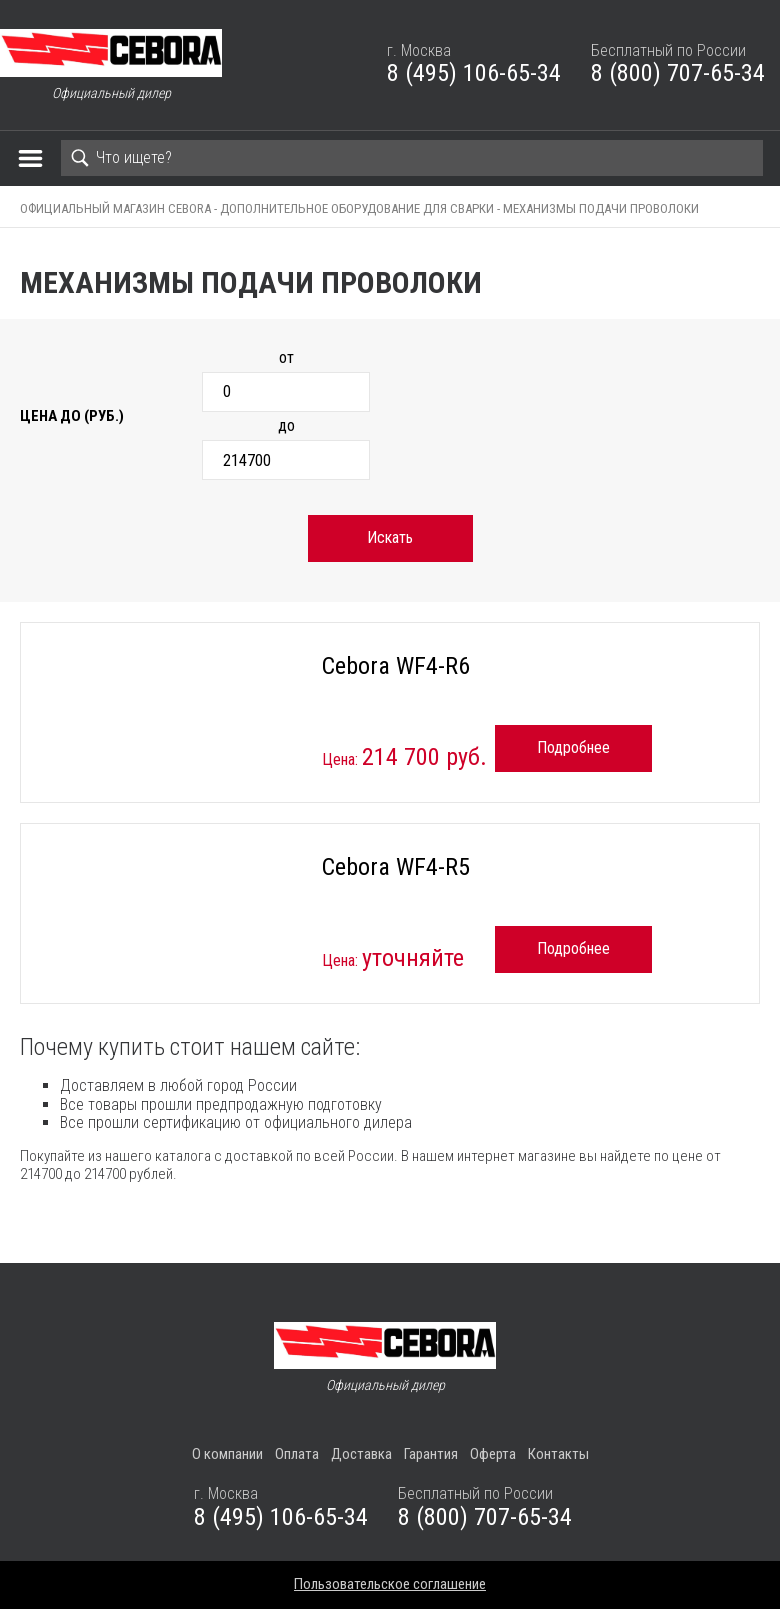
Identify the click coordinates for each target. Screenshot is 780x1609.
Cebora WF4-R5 (396, 867)
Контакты (558, 1454)
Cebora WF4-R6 (396, 666)
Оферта (493, 1454)
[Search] (412, 158)
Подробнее (573, 747)
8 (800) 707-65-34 (678, 73)
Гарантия (431, 1454)
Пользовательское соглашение (390, 1584)
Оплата (297, 1454)
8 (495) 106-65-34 (474, 73)
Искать (390, 537)
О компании (227, 1454)
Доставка (361, 1454)
